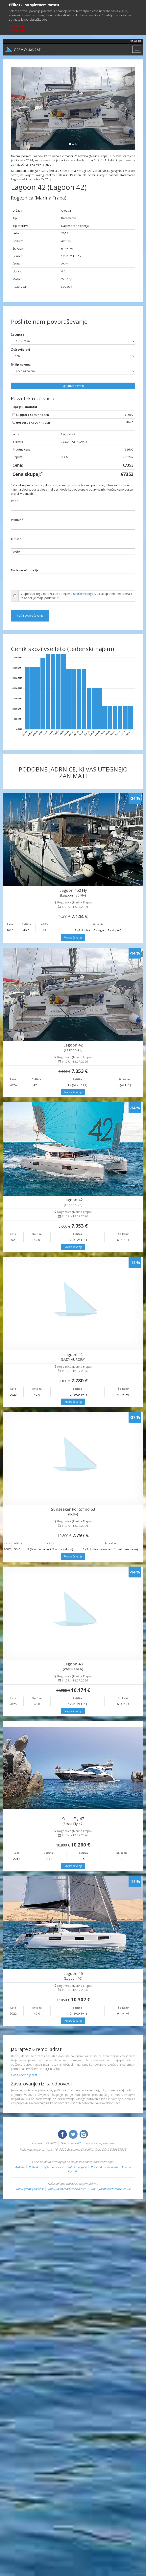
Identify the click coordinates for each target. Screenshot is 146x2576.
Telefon (16, 551)
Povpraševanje (73, 937)
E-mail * (16, 538)
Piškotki (34, 2167)
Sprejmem (16, 26)
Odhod (18, 335)
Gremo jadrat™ (71, 2143)
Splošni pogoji (76, 2167)
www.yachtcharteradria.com (67, 2189)
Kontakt (73, 2171)
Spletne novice (53, 2167)
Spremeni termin (73, 386)
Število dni (20, 349)
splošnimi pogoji (84, 594)
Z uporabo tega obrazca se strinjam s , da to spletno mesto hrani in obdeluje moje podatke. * (76, 596)
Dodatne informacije (24, 570)
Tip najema (21, 364)
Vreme (126, 2167)
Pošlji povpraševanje (30, 615)
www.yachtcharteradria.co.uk (110, 2189)
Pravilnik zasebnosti (104, 2167)
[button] (20, 108)
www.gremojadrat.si (29, 2189)
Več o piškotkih (18, 30)
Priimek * (17, 519)
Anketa (19, 2167)
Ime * (15, 501)
